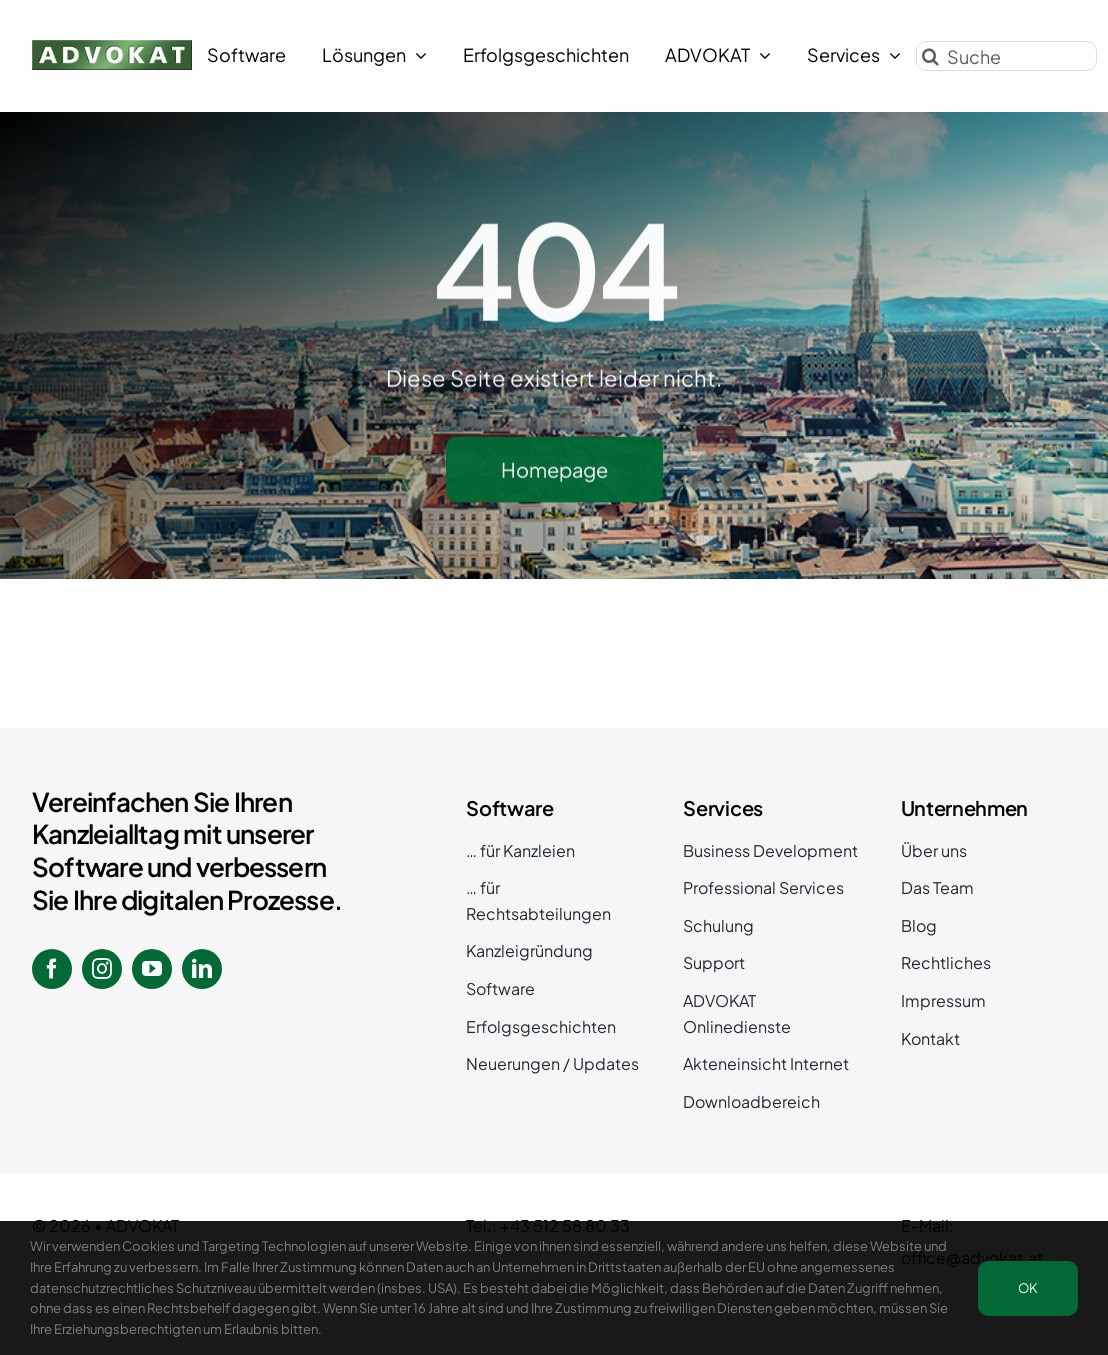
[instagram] (102, 969)
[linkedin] (202, 969)
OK (1028, 1288)
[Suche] (1006, 54)
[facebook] (52, 969)
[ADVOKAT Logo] (112, 45)
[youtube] (152, 969)
